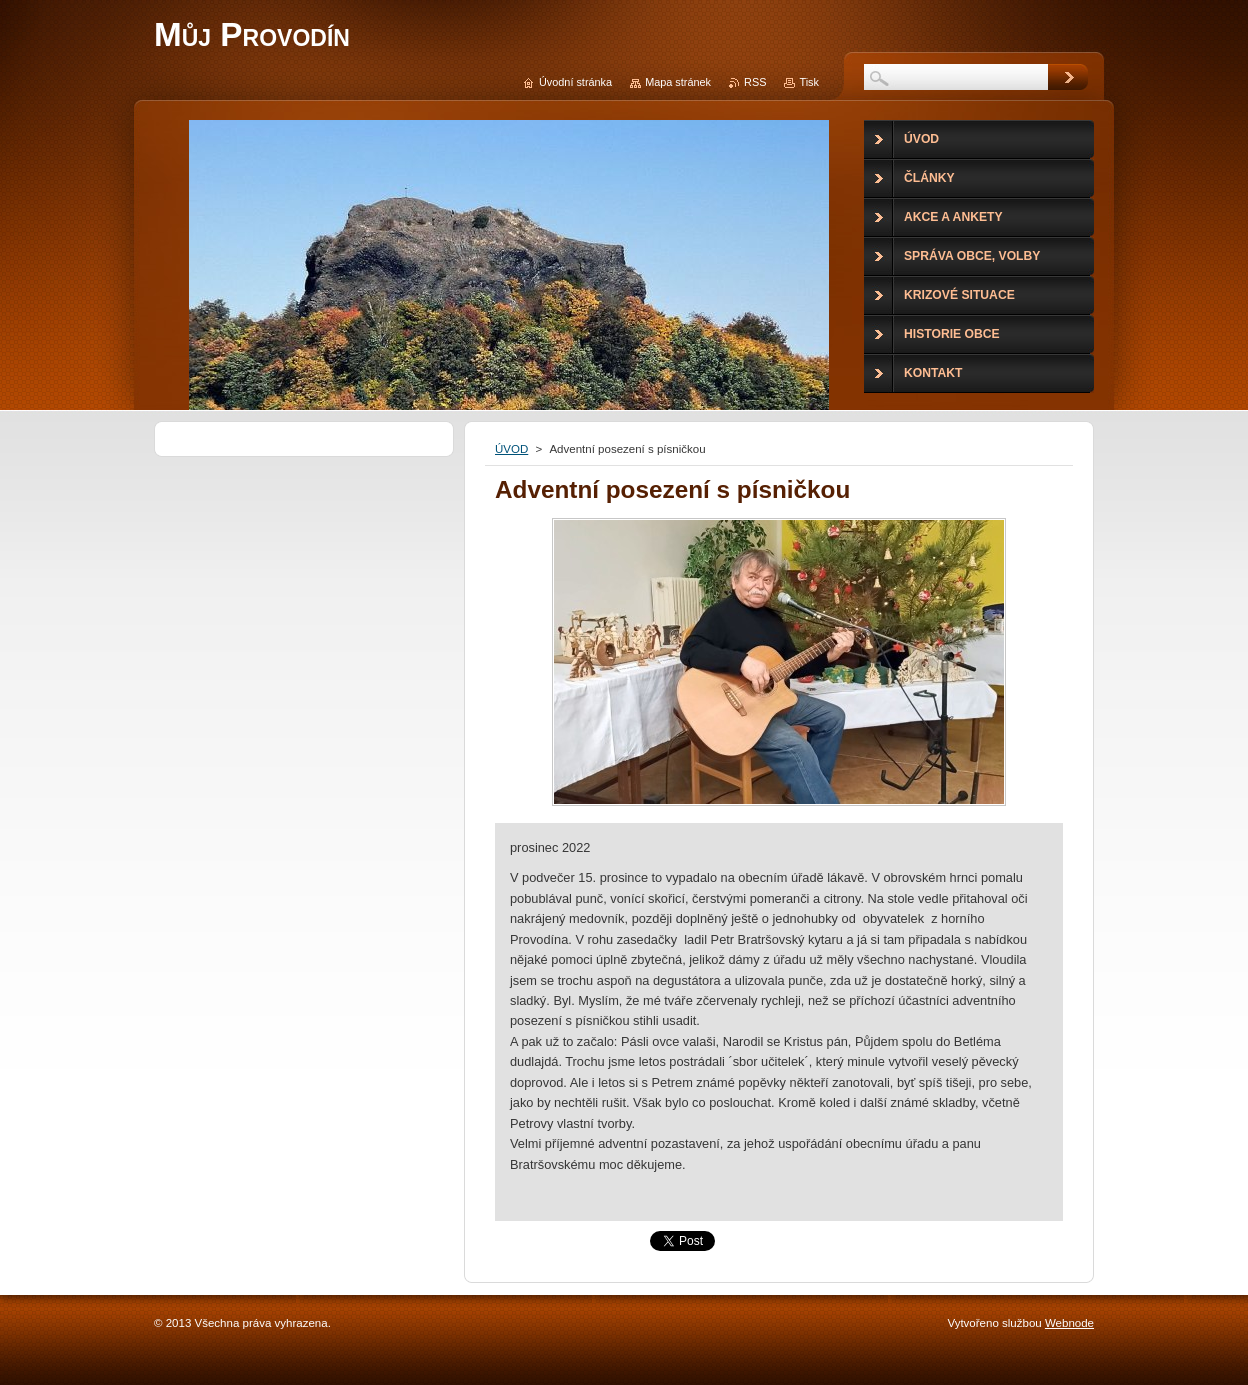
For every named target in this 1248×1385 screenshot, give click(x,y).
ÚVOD (511, 449)
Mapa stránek (678, 82)
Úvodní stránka (575, 82)
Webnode (1069, 1323)
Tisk (809, 82)
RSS (755, 82)
